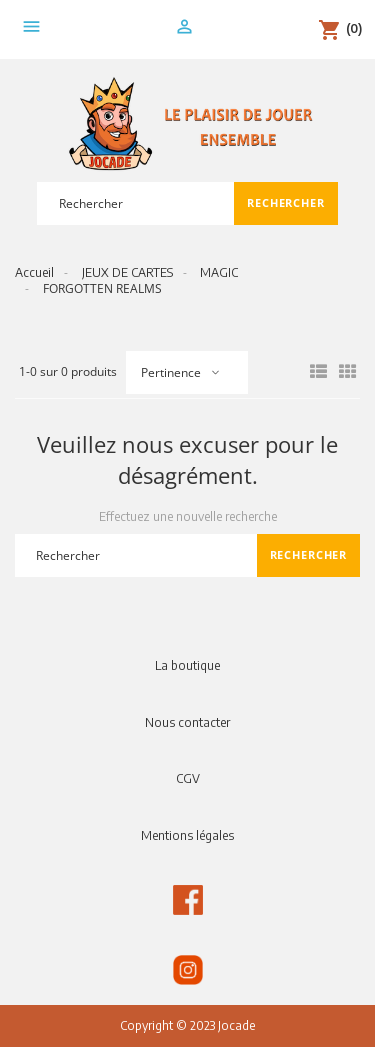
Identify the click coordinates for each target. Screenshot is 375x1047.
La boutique (187, 665)
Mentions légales (187, 835)
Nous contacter (187, 722)
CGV (188, 778)
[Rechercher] (135, 203)
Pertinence (171, 372)
